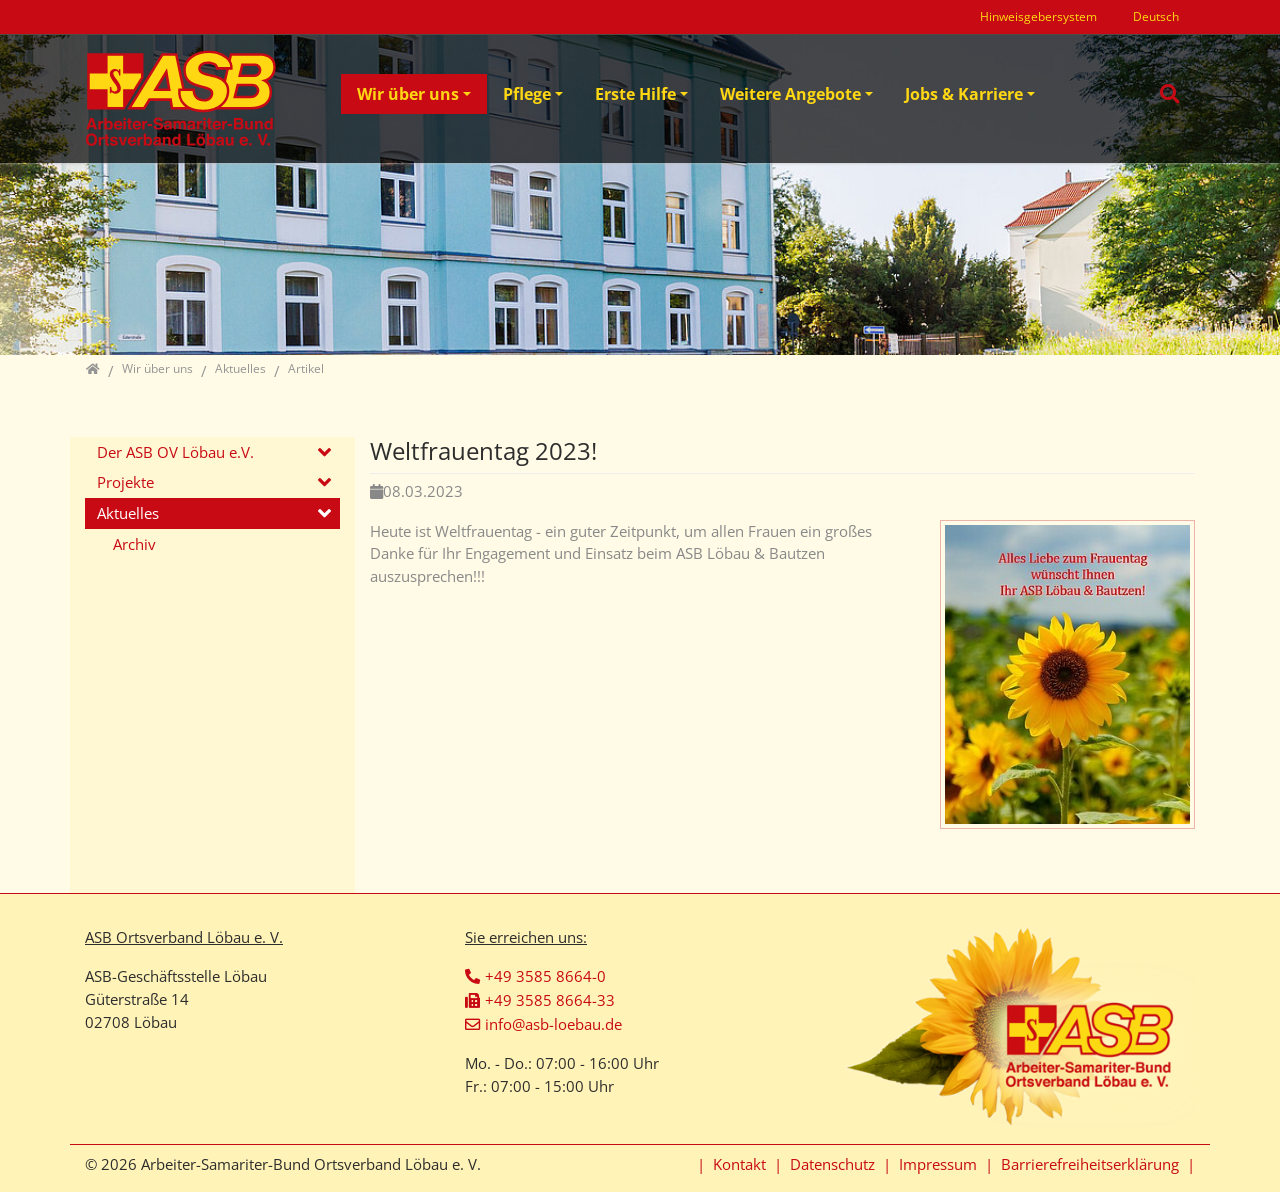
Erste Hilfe (635, 94)
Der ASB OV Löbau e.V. (175, 452)
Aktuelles (128, 513)
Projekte (125, 482)
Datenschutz (832, 1164)
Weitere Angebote (790, 94)
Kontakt (739, 1164)
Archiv (134, 544)
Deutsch (1156, 16)
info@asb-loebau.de (553, 1024)
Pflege (527, 94)
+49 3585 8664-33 (550, 1000)
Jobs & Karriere (964, 94)
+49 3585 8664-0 (545, 976)
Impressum (938, 1164)
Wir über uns (408, 94)
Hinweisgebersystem (1038, 16)
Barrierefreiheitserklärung (1090, 1164)
